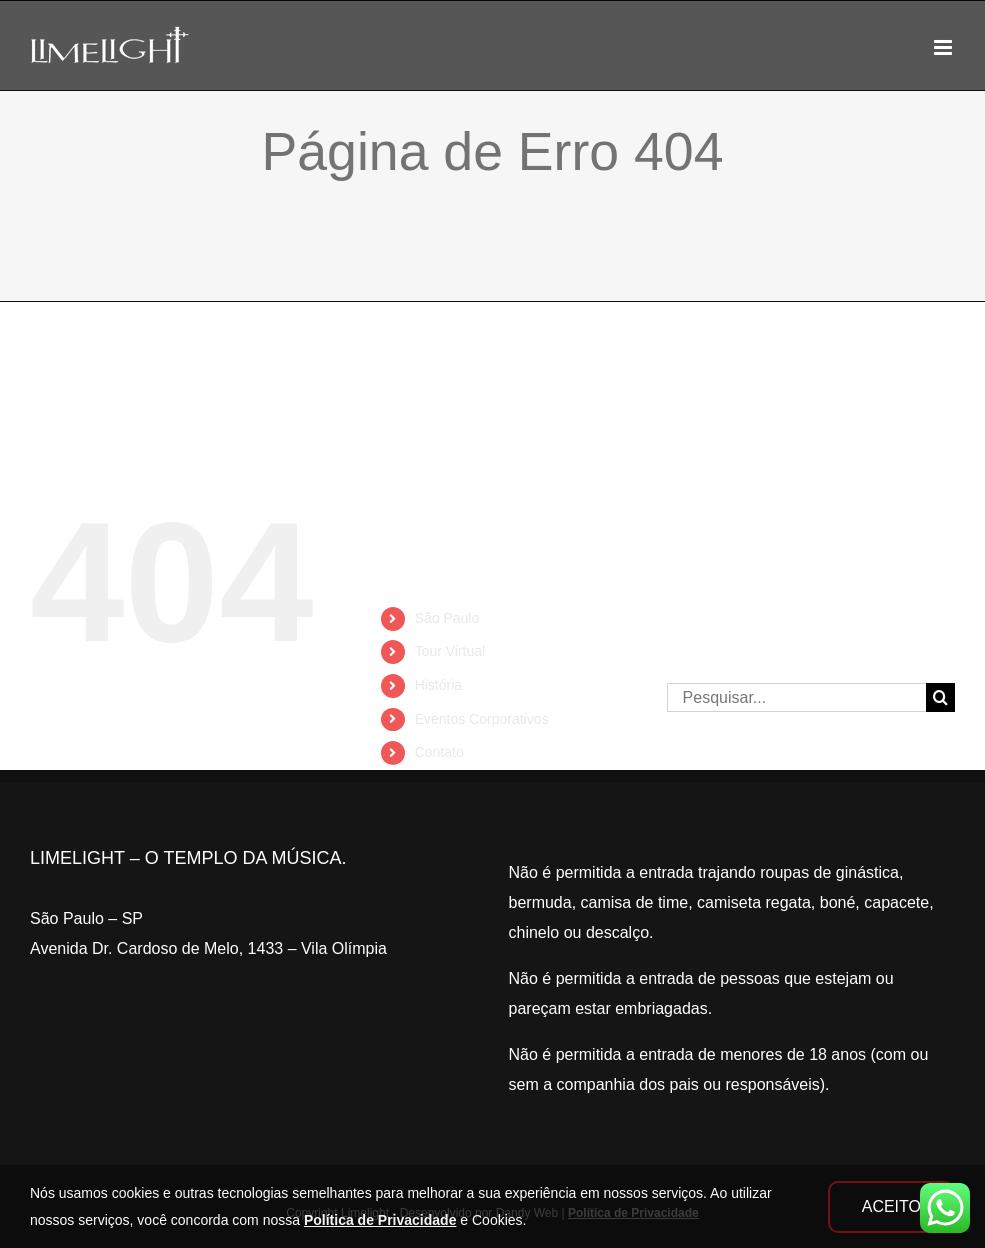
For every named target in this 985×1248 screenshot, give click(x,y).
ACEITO (891, 1206)
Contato (439, 752)
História (438, 685)
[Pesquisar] (940, 697)
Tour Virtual (450, 651)
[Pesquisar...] (796, 697)
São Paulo (447, 618)
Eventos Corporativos (482, 719)
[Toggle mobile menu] (944, 47)
